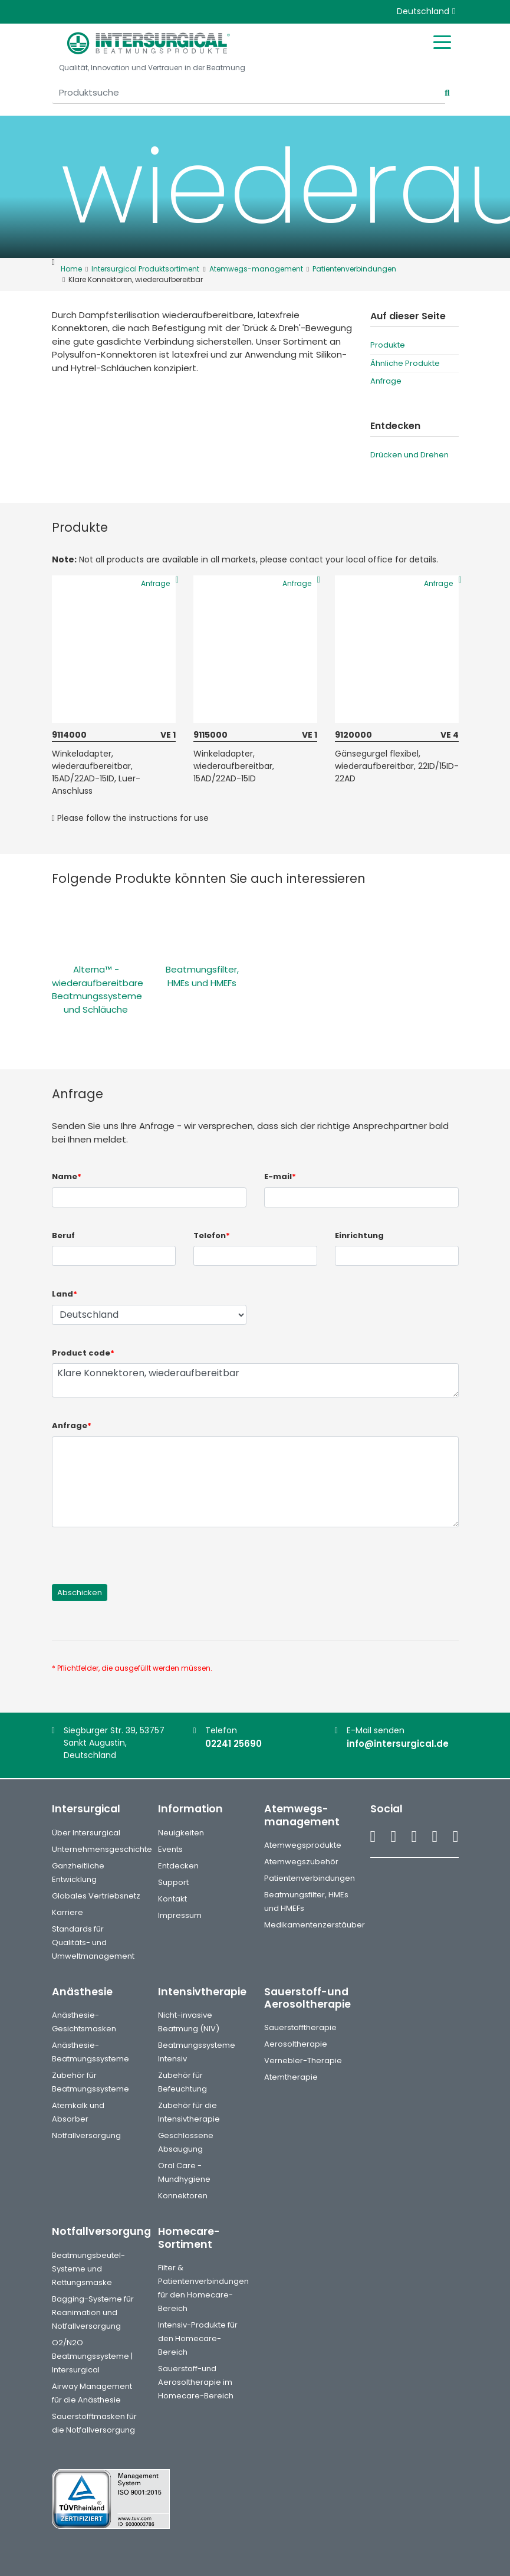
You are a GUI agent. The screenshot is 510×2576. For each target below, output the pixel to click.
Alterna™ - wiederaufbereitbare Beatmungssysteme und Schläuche (97, 989)
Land (64, 1294)
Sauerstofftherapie (300, 2027)
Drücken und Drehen (409, 454)
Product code (83, 1353)
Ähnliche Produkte (405, 363)
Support (173, 1882)
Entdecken (178, 1865)
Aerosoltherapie (295, 2044)
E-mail (280, 1176)
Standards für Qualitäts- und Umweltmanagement (93, 1942)
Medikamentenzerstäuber (314, 1924)
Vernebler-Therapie (303, 2060)
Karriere (67, 1912)
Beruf (63, 1235)
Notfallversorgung (86, 2135)
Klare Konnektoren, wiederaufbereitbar (255, 1380)
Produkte (387, 345)
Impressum (180, 1915)
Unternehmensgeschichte (102, 1849)
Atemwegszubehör (301, 1861)
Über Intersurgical (86, 1832)
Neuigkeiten (181, 1832)
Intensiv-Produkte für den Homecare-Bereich (198, 2338)
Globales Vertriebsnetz (96, 1895)
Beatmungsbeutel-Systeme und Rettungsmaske (88, 2269)
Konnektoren (183, 2195)
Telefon (211, 1235)
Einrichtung (359, 1235)
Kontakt (172, 1898)
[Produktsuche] (249, 93)
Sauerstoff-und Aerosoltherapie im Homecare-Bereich (195, 2382)
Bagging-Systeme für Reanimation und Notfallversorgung (93, 2312)
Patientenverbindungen (309, 1878)
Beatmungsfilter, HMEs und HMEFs (202, 976)
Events (170, 1849)
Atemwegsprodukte (302, 1845)
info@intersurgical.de (398, 1743)
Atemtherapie (291, 2077)
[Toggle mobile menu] (442, 41)
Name (66, 1176)
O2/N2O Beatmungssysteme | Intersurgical (92, 2356)
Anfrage (386, 381)
